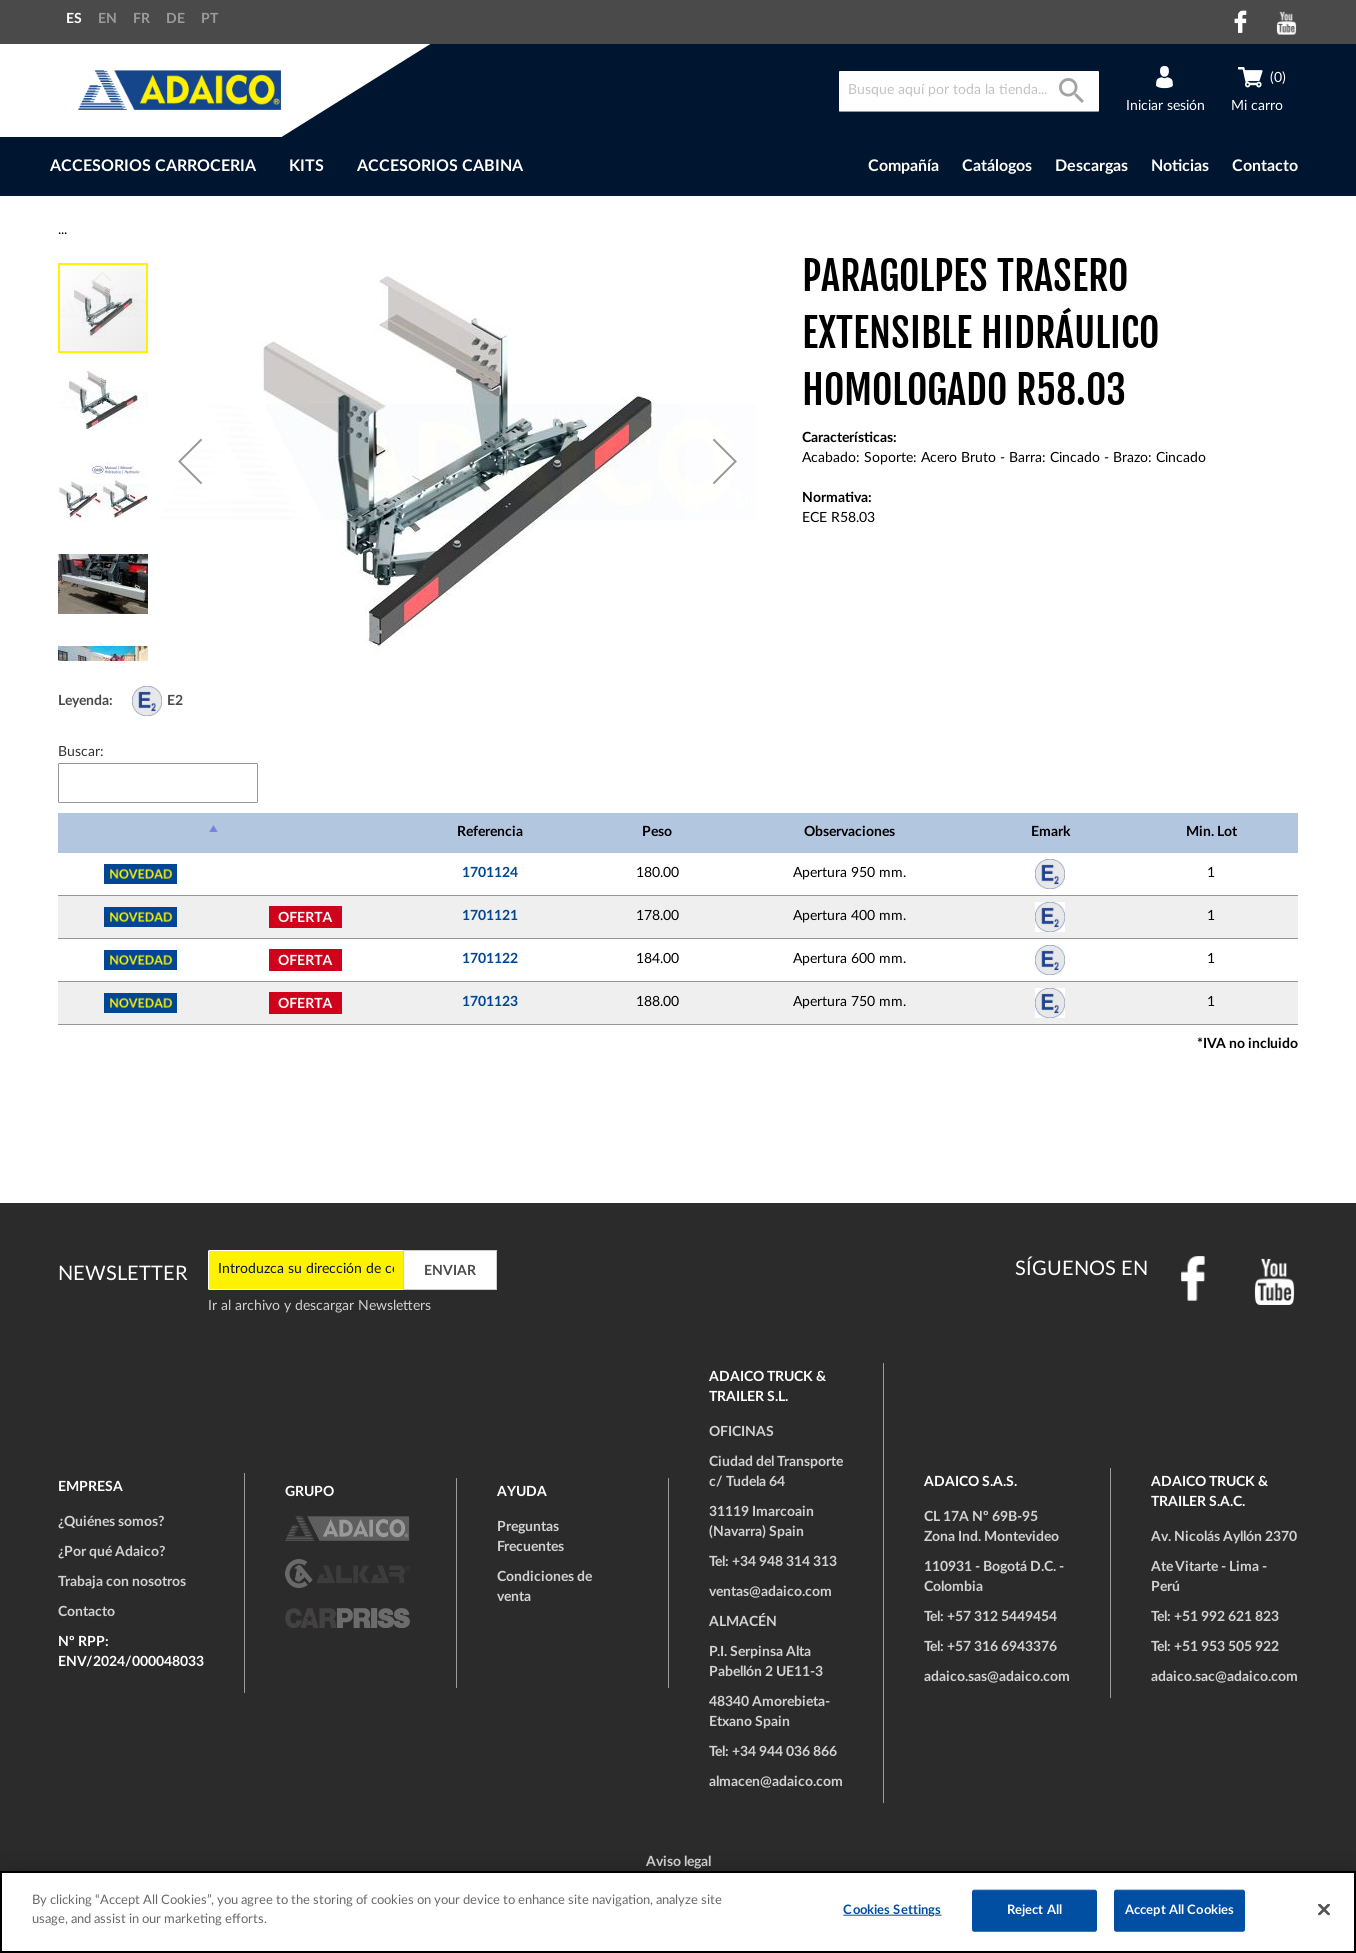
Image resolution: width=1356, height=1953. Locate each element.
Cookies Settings (892, 1910)
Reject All (1034, 1910)
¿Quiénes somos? (111, 1522)
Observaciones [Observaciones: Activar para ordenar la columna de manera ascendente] (849, 832)
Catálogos (997, 166)
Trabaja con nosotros (122, 1582)
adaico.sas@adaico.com (997, 1677)
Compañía (903, 166)
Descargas (1091, 166)
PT (209, 19)
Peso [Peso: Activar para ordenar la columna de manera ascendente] (657, 832)
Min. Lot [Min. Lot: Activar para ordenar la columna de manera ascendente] (1211, 832)
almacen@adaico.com (776, 1782)
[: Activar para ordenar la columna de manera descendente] (140, 833)
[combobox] (969, 91)
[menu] (396, 166)
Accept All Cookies (1179, 1910)
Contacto (1265, 166)
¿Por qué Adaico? (111, 1552)
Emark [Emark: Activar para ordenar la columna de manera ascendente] (1050, 832)
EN (107, 19)
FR (141, 19)
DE (175, 19)
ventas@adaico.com (770, 1592)
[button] (190, 461)
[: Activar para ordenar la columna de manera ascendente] (305, 833)
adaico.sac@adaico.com (1224, 1677)
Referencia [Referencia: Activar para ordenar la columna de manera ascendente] (490, 832)
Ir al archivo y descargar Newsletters (319, 1306)
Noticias (1180, 166)
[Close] (1324, 1909)
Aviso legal (678, 1862)
